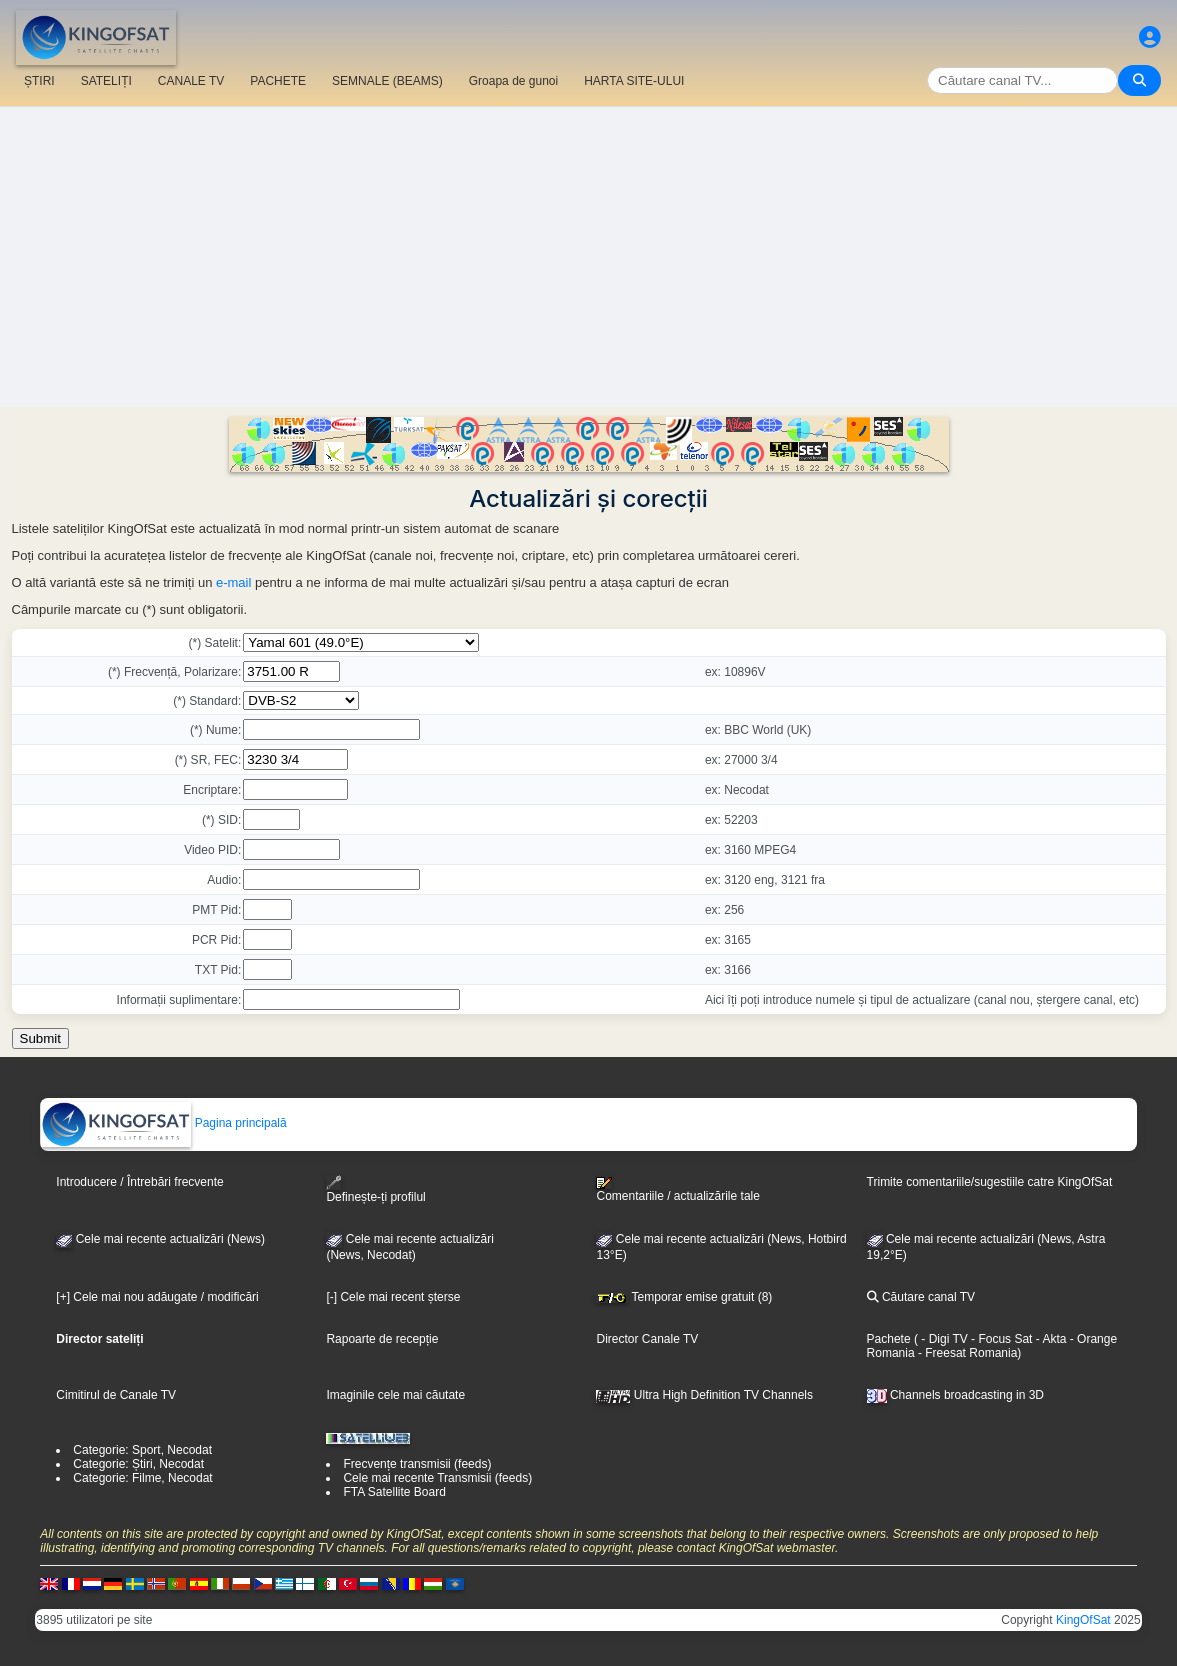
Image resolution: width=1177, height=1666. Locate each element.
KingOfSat (1083, 1620)
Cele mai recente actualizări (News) (160, 1239)
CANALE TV (191, 81)
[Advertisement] (588, 257)
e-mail (233, 582)
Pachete (889, 1339)
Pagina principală (163, 1123)
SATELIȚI (106, 81)
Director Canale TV (647, 1339)
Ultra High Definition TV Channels (704, 1395)
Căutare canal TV (921, 1297)
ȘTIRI (39, 81)
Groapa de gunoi (513, 81)
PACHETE (278, 81)
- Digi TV (944, 1339)
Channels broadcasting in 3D (955, 1395)
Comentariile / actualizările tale (677, 1190)
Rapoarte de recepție (382, 1339)
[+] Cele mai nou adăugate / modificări (157, 1297)
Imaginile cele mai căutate (395, 1395)
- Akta (1049, 1339)
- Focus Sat (1000, 1339)
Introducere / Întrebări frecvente (139, 1182)
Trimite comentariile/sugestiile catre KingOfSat (990, 1182)
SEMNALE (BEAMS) (387, 81)
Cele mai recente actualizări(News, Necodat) (409, 1247)
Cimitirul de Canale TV (116, 1395)
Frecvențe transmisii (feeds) (417, 1464)
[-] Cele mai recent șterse (393, 1297)
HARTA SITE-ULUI (634, 81)
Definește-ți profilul (375, 1189)
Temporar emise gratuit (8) (684, 1297)
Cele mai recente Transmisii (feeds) (437, 1478)
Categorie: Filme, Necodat (142, 1478)
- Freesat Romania (966, 1353)
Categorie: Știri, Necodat (138, 1464)
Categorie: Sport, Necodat (142, 1450)
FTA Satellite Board (394, 1492)
